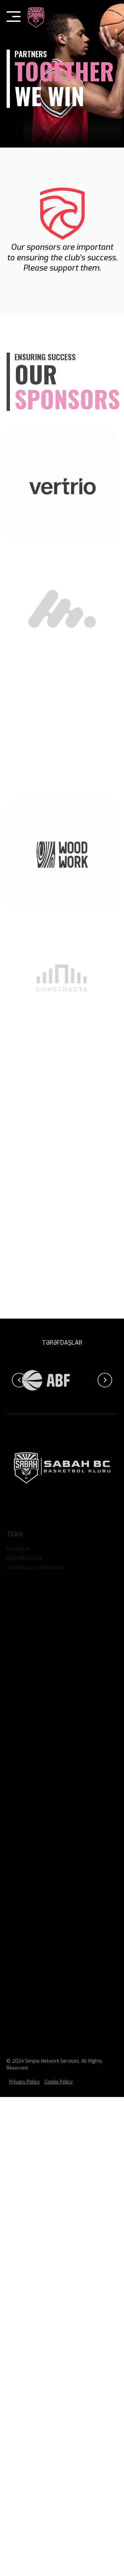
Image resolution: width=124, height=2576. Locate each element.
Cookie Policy (59, 2082)
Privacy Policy (24, 2082)
